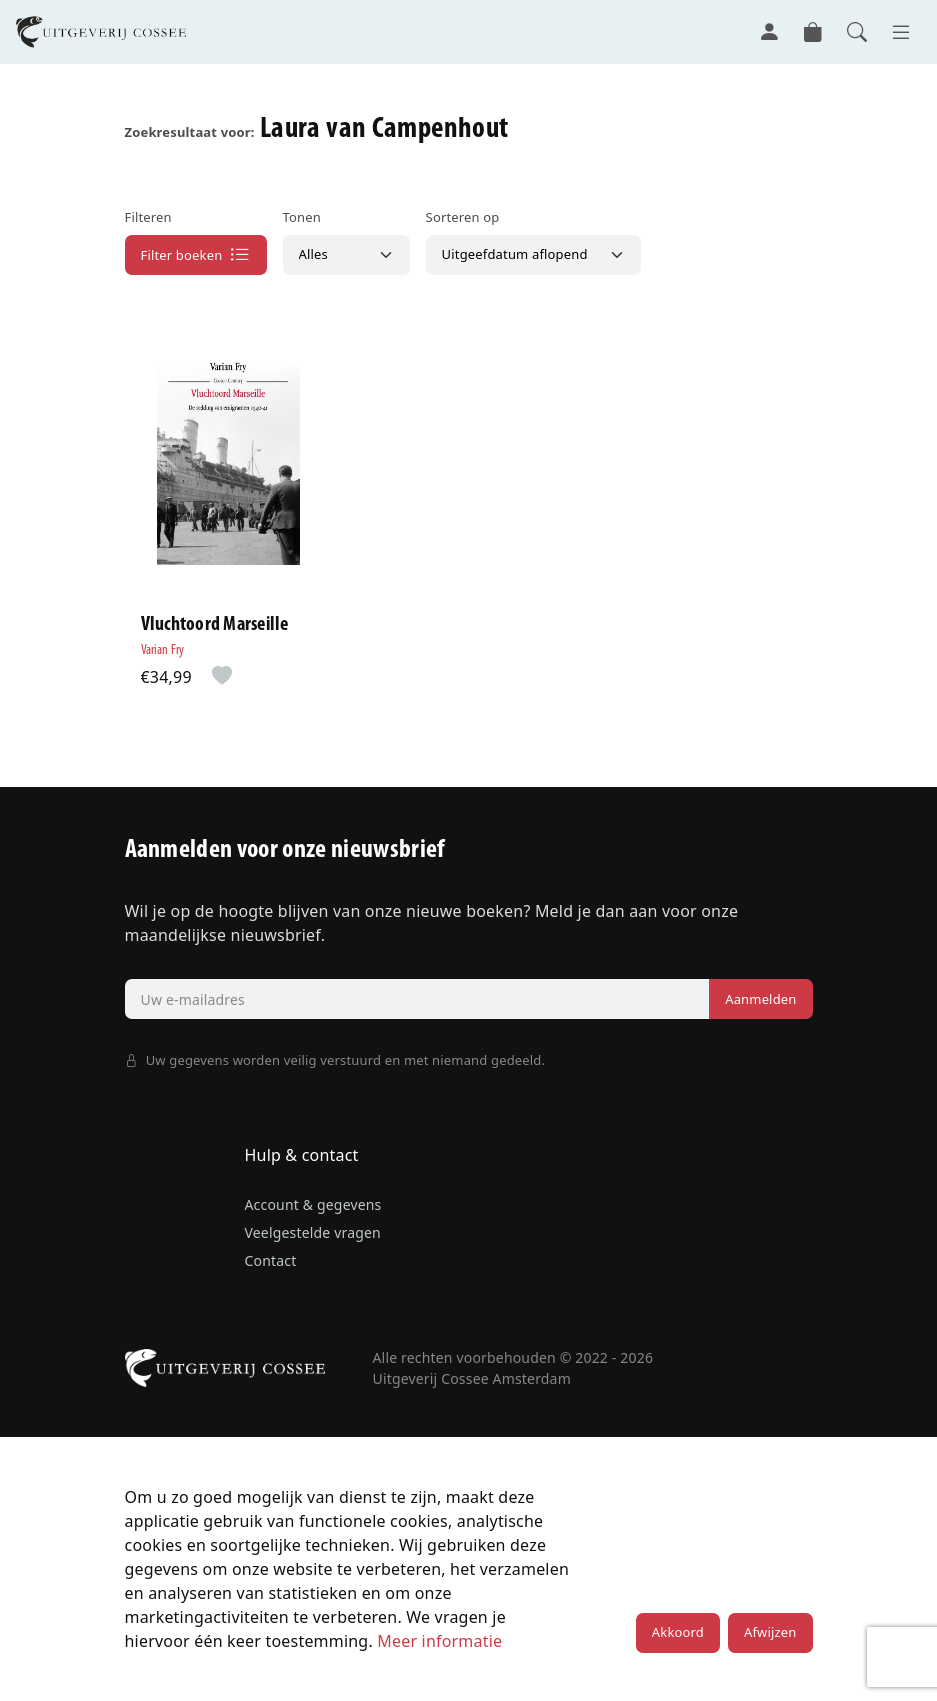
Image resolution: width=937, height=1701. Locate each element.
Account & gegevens (313, 1204)
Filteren (148, 217)
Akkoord (678, 1633)
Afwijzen (770, 1633)
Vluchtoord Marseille (215, 626)
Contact (271, 1260)
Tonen (302, 217)
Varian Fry (163, 651)
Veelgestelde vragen (313, 1232)
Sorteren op (463, 217)
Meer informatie (439, 1641)
